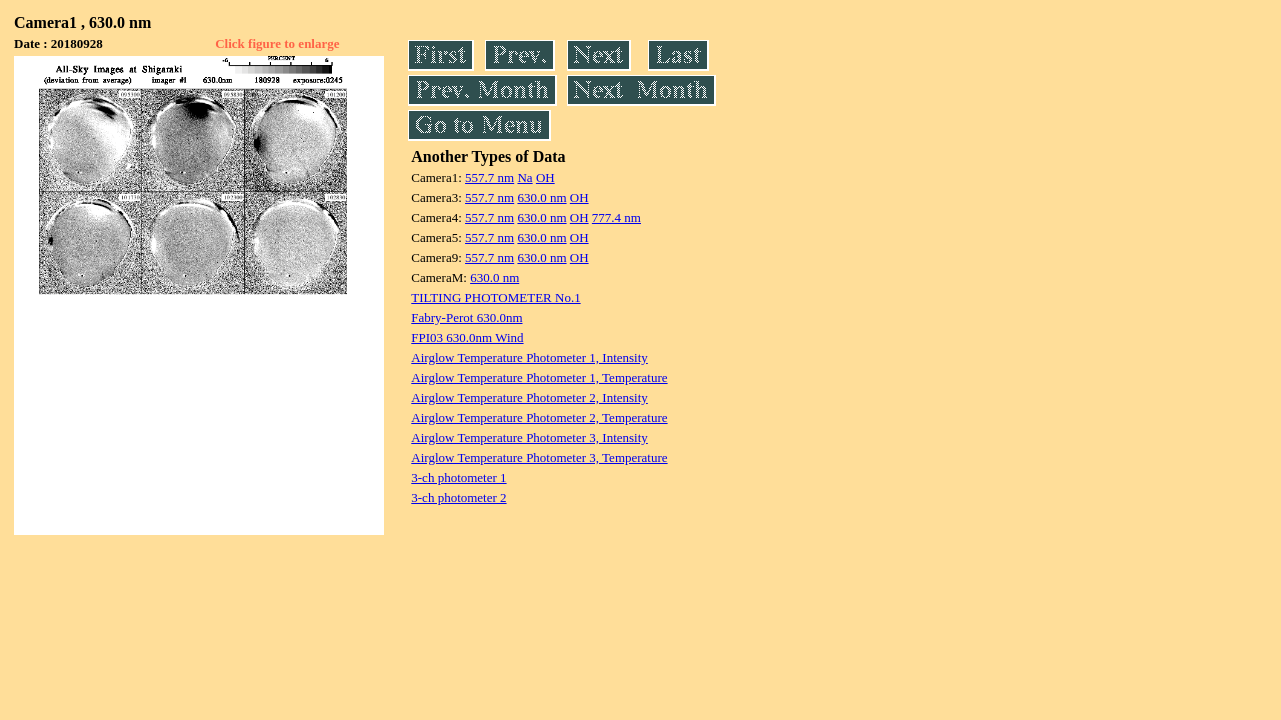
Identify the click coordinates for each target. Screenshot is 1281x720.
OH (545, 177)
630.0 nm (541, 197)
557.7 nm (489, 177)
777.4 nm (616, 217)
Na (524, 177)
